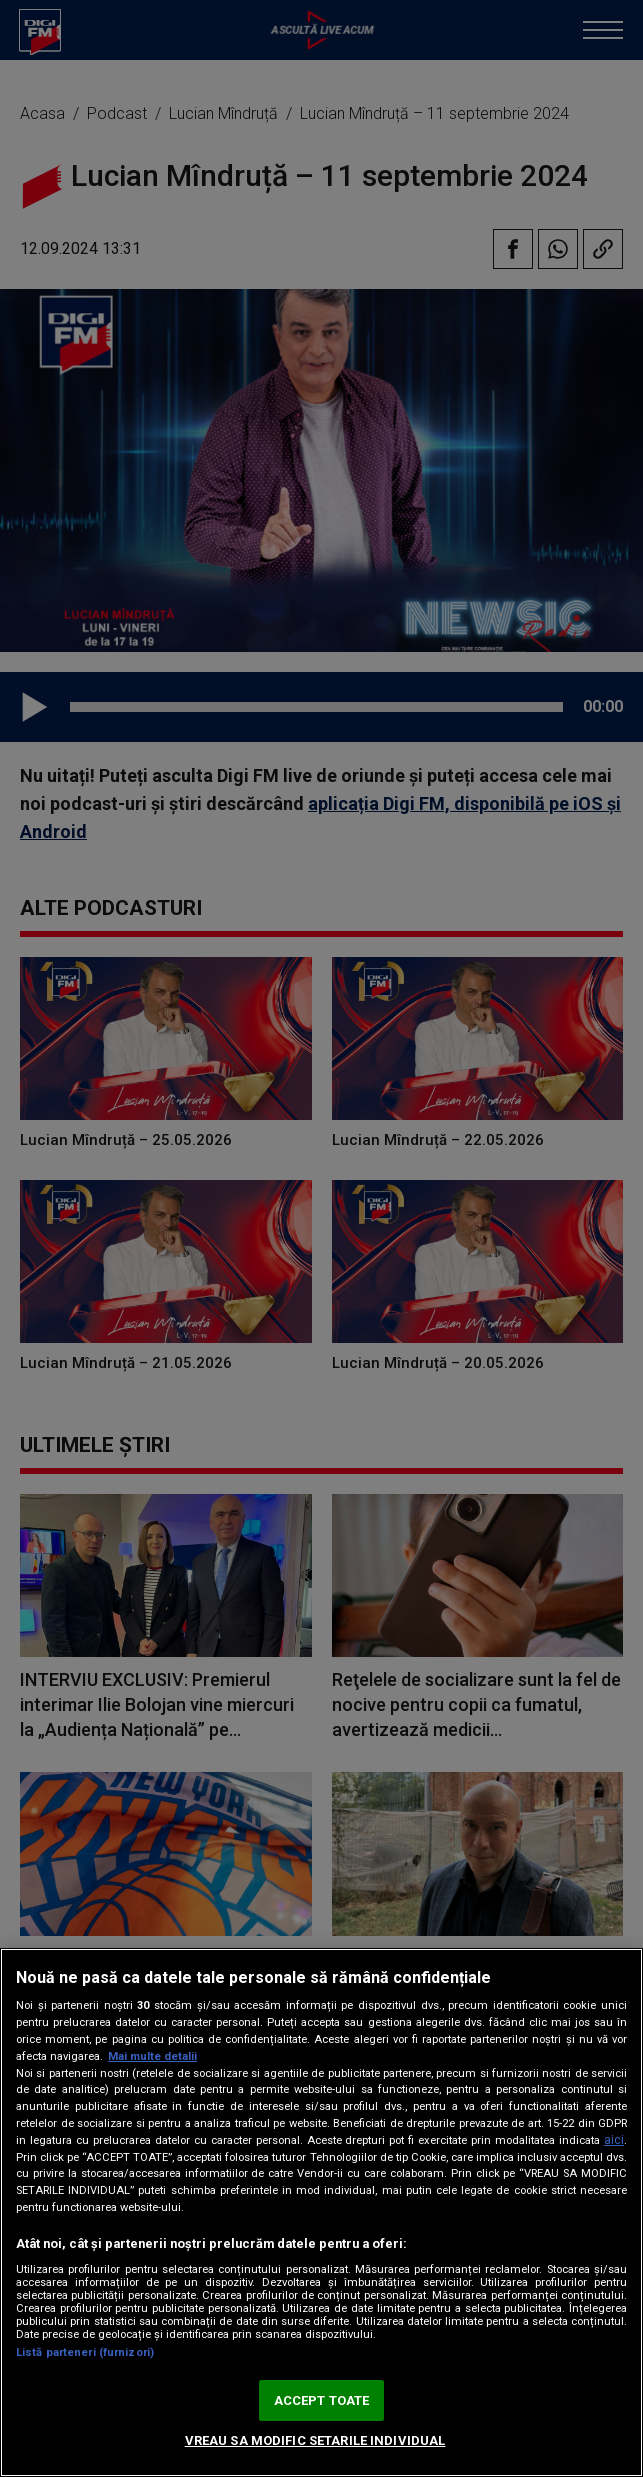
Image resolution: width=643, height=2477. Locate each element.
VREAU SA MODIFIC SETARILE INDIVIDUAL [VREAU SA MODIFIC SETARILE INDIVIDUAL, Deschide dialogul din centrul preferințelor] (315, 2440)
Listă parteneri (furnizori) (85, 2352)
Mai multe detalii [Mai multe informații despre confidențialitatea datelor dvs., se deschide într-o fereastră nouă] (152, 2056)
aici (614, 2140)
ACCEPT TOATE (322, 2400)
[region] (321, 2212)
